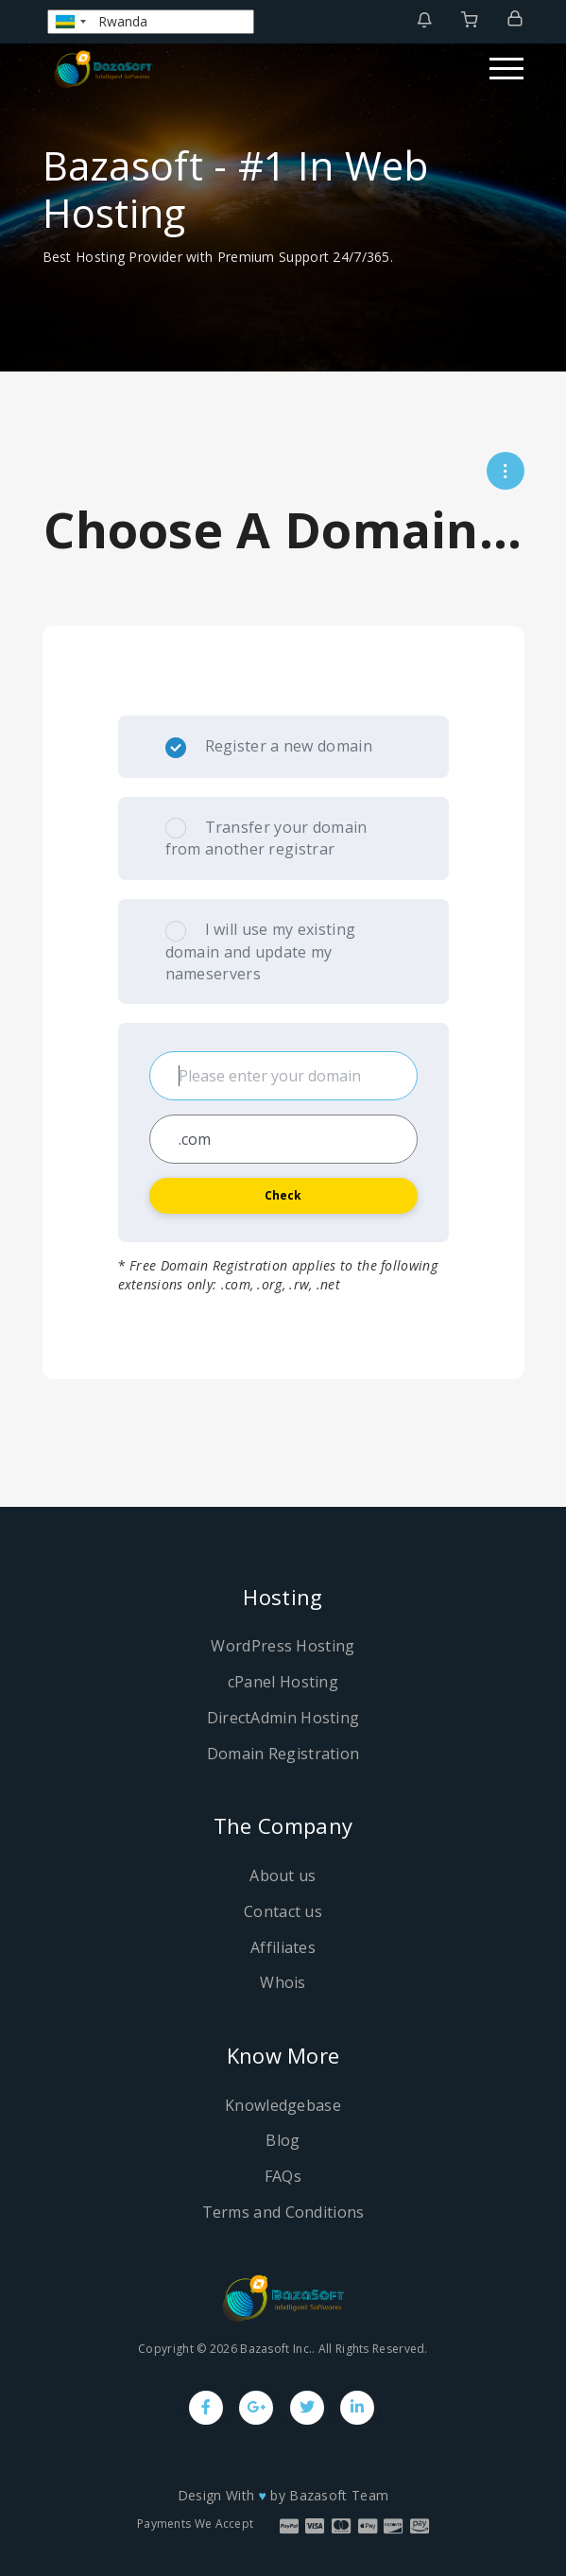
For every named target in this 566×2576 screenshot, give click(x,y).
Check (283, 1195)
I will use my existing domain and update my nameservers (260, 951)
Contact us (283, 1911)
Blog (283, 2140)
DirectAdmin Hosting (283, 1717)
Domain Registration (283, 1753)
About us (282, 1875)
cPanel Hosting (283, 1681)
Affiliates (283, 1947)
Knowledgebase (283, 2105)
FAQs (283, 2176)
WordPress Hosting (282, 1645)
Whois (283, 1982)
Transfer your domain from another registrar (266, 838)
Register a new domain (268, 746)
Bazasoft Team (338, 2495)
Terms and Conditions (283, 2212)
